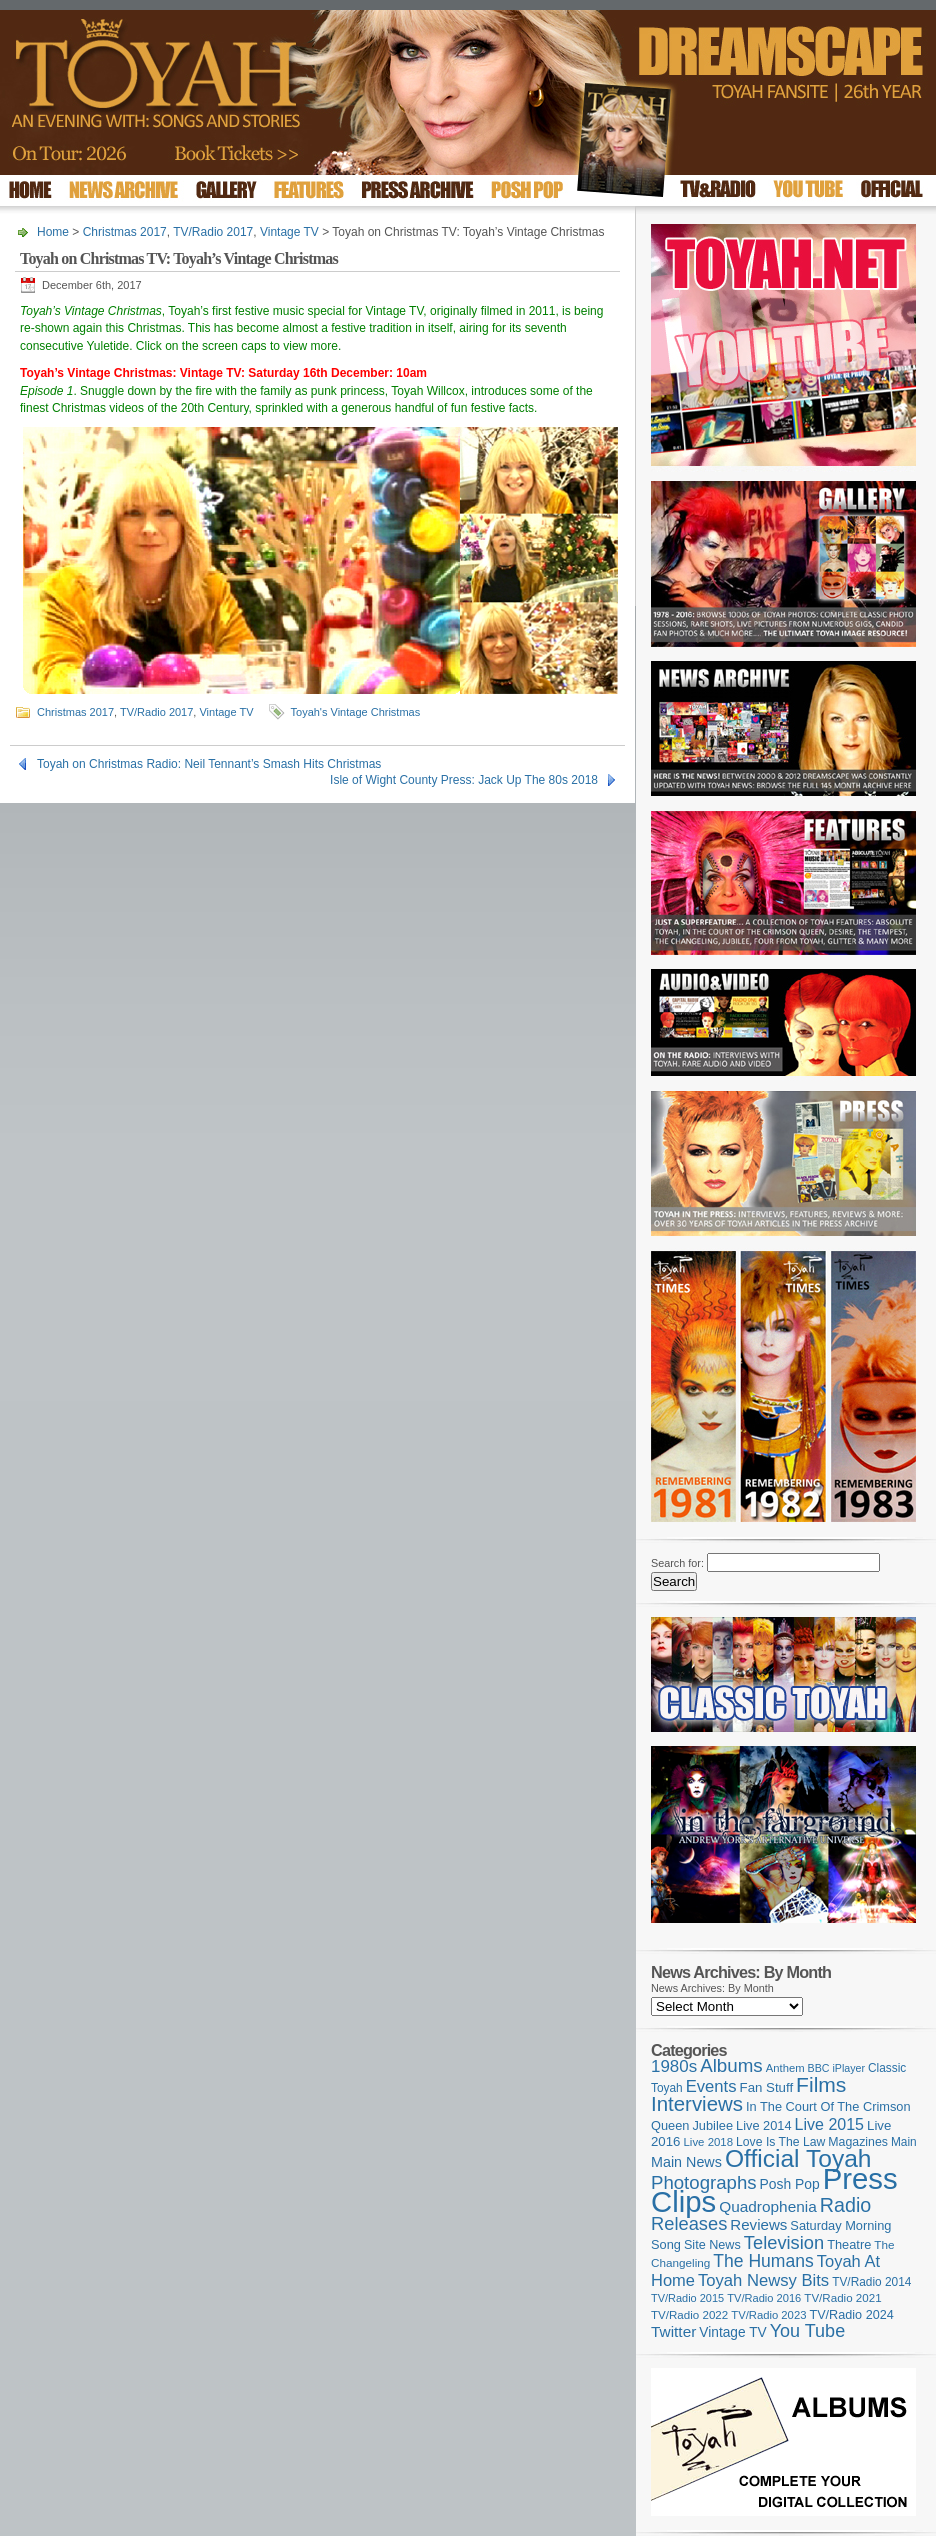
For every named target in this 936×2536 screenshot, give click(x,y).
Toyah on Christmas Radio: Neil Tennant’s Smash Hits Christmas (209, 764)
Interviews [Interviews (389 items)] (697, 2103)
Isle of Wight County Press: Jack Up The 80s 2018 (464, 780)
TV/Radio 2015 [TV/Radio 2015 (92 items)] (687, 2298)
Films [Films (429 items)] (821, 2084)
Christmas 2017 (125, 232)
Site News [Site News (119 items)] (712, 2245)
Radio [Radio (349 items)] (845, 2205)
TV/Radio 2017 (213, 232)
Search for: (677, 1563)
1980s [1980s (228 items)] (674, 2066)
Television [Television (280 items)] (784, 2242)
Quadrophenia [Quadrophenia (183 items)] (768, 2206)
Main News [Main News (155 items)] (686, 2162)
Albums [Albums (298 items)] (731, 2065)
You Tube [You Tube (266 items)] (807, 2331)
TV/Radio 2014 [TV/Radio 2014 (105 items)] (871, 2282)
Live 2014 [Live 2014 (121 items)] (764, 2125)
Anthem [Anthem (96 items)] (785, 2068)
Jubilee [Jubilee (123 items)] (712, 2125)
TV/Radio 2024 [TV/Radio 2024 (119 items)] (851, 2315)
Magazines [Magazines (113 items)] (858, 2142)
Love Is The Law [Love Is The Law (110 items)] (780, 2142)
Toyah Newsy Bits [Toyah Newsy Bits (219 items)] (763, 2280)
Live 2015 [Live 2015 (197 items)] (829, 2124)
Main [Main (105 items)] (904, 2142)
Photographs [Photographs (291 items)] (704, 2182)
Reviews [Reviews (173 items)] (758, 2224)
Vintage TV (289, 232)
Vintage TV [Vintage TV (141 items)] (732, 2332)
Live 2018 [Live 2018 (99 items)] (709, 2142)
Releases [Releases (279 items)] (689, 2223)
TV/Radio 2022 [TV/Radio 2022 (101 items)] (689, 2315)
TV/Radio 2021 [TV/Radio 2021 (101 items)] (842, 2298)
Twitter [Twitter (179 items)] (673, 2331)
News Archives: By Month (712, 1988)
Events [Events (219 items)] (711, 2086)
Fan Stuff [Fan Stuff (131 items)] (767, 2087)
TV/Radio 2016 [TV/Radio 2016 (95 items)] (764, 2298)
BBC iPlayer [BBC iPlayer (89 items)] (836, 2068)
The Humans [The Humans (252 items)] (763, 2261)
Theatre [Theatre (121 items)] (849, 2244)
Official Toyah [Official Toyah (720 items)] (798, 2158)
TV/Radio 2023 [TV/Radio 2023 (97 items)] (768, 2315)
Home (53, 232)
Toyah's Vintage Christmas (356, 712)
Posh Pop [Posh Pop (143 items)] (790, 2184)
